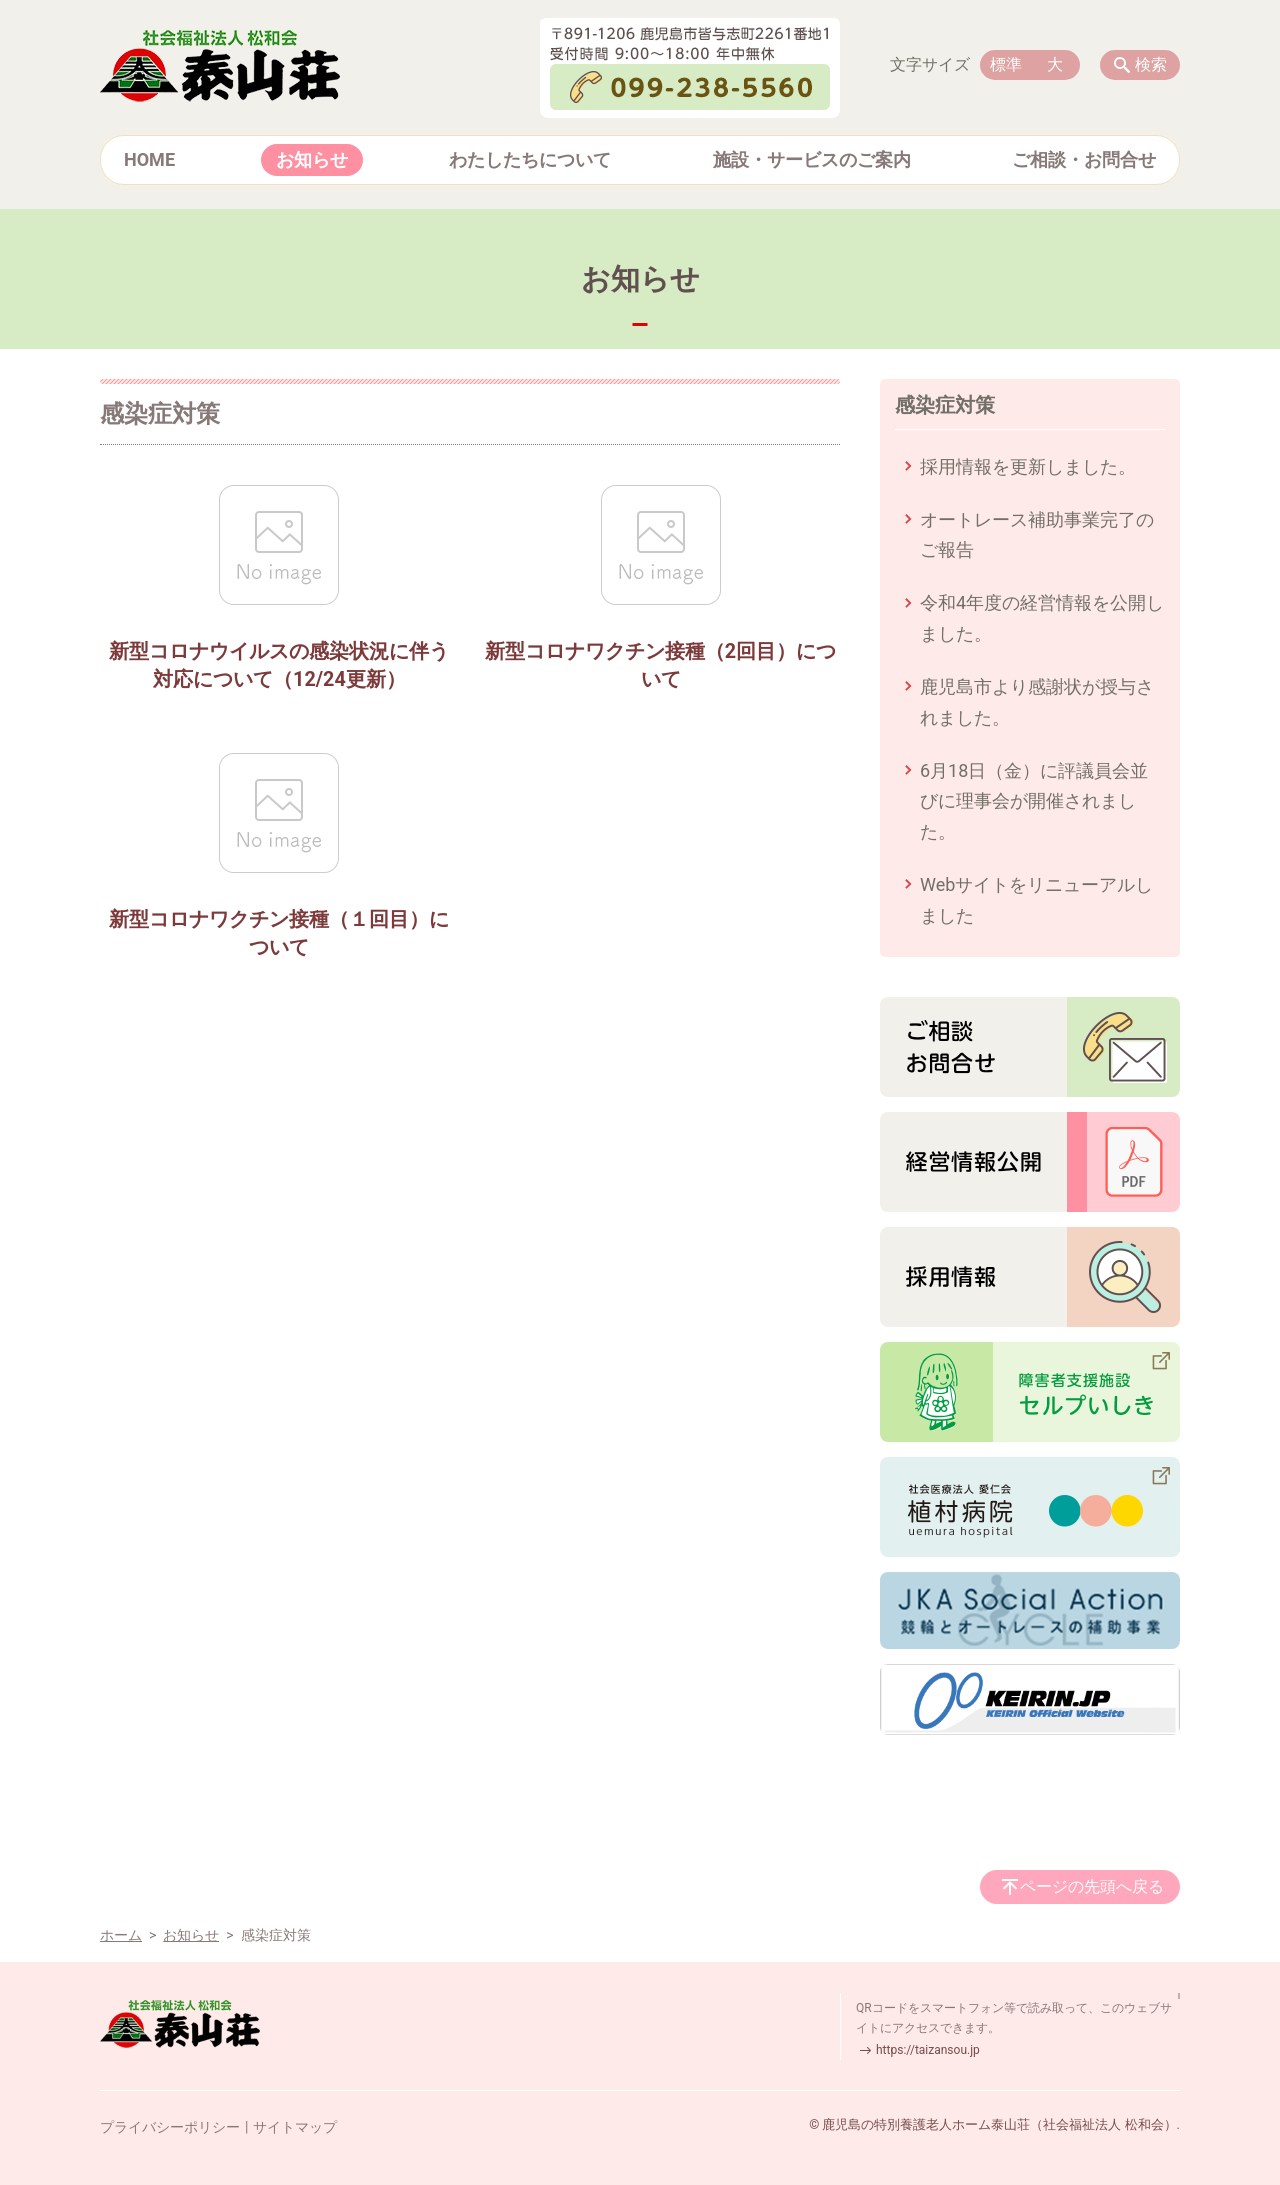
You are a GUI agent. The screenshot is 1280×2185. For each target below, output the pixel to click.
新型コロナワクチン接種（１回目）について (279, 933)
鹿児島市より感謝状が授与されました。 (1037, 702)
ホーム (121, 1935)
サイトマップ (295, 2127)
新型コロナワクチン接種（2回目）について (660, 665)
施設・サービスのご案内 (812, 159)
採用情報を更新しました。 (1028, 466)
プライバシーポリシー (170, 2127)
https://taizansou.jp (928, 2050)
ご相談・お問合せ (1084, 159)
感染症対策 (945, 405)
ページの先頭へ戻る (1092, 1886)
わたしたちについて (530, 159)
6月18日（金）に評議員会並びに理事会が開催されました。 (1034, 801)
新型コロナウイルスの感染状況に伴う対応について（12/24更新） (279, 665)
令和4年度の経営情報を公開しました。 (1042, 618)
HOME (149, 159)
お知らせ (312, 159)
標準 (1006, 64)
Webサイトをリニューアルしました (1036, 900)
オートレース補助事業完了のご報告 (1037, 535)
